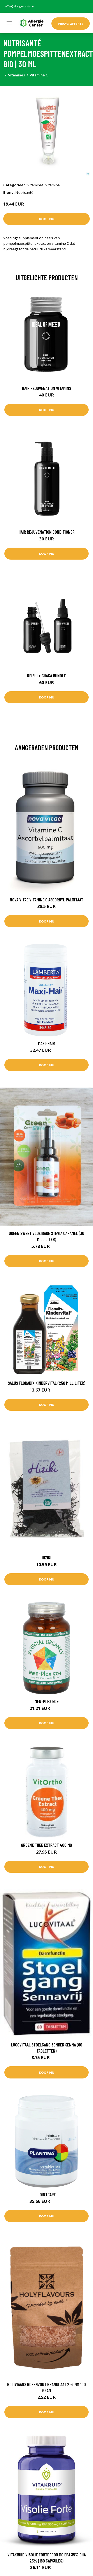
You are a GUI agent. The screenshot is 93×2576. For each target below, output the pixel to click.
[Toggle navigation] (9, 23)
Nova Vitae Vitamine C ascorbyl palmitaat (46, 899)
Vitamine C (39, 75)
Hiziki (46, 1557)
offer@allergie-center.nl (19, 6)
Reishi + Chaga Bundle (46, 675)
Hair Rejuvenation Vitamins (46, 388)
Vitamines (16, 75)
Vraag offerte (70, 23)
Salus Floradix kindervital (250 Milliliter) (46, 1383)
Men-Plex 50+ (47, 1701)
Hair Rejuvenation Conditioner (47, 532)
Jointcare (46, 2194)
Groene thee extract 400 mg (46, 1845)
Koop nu (46, 219)
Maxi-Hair (46, 1043)
